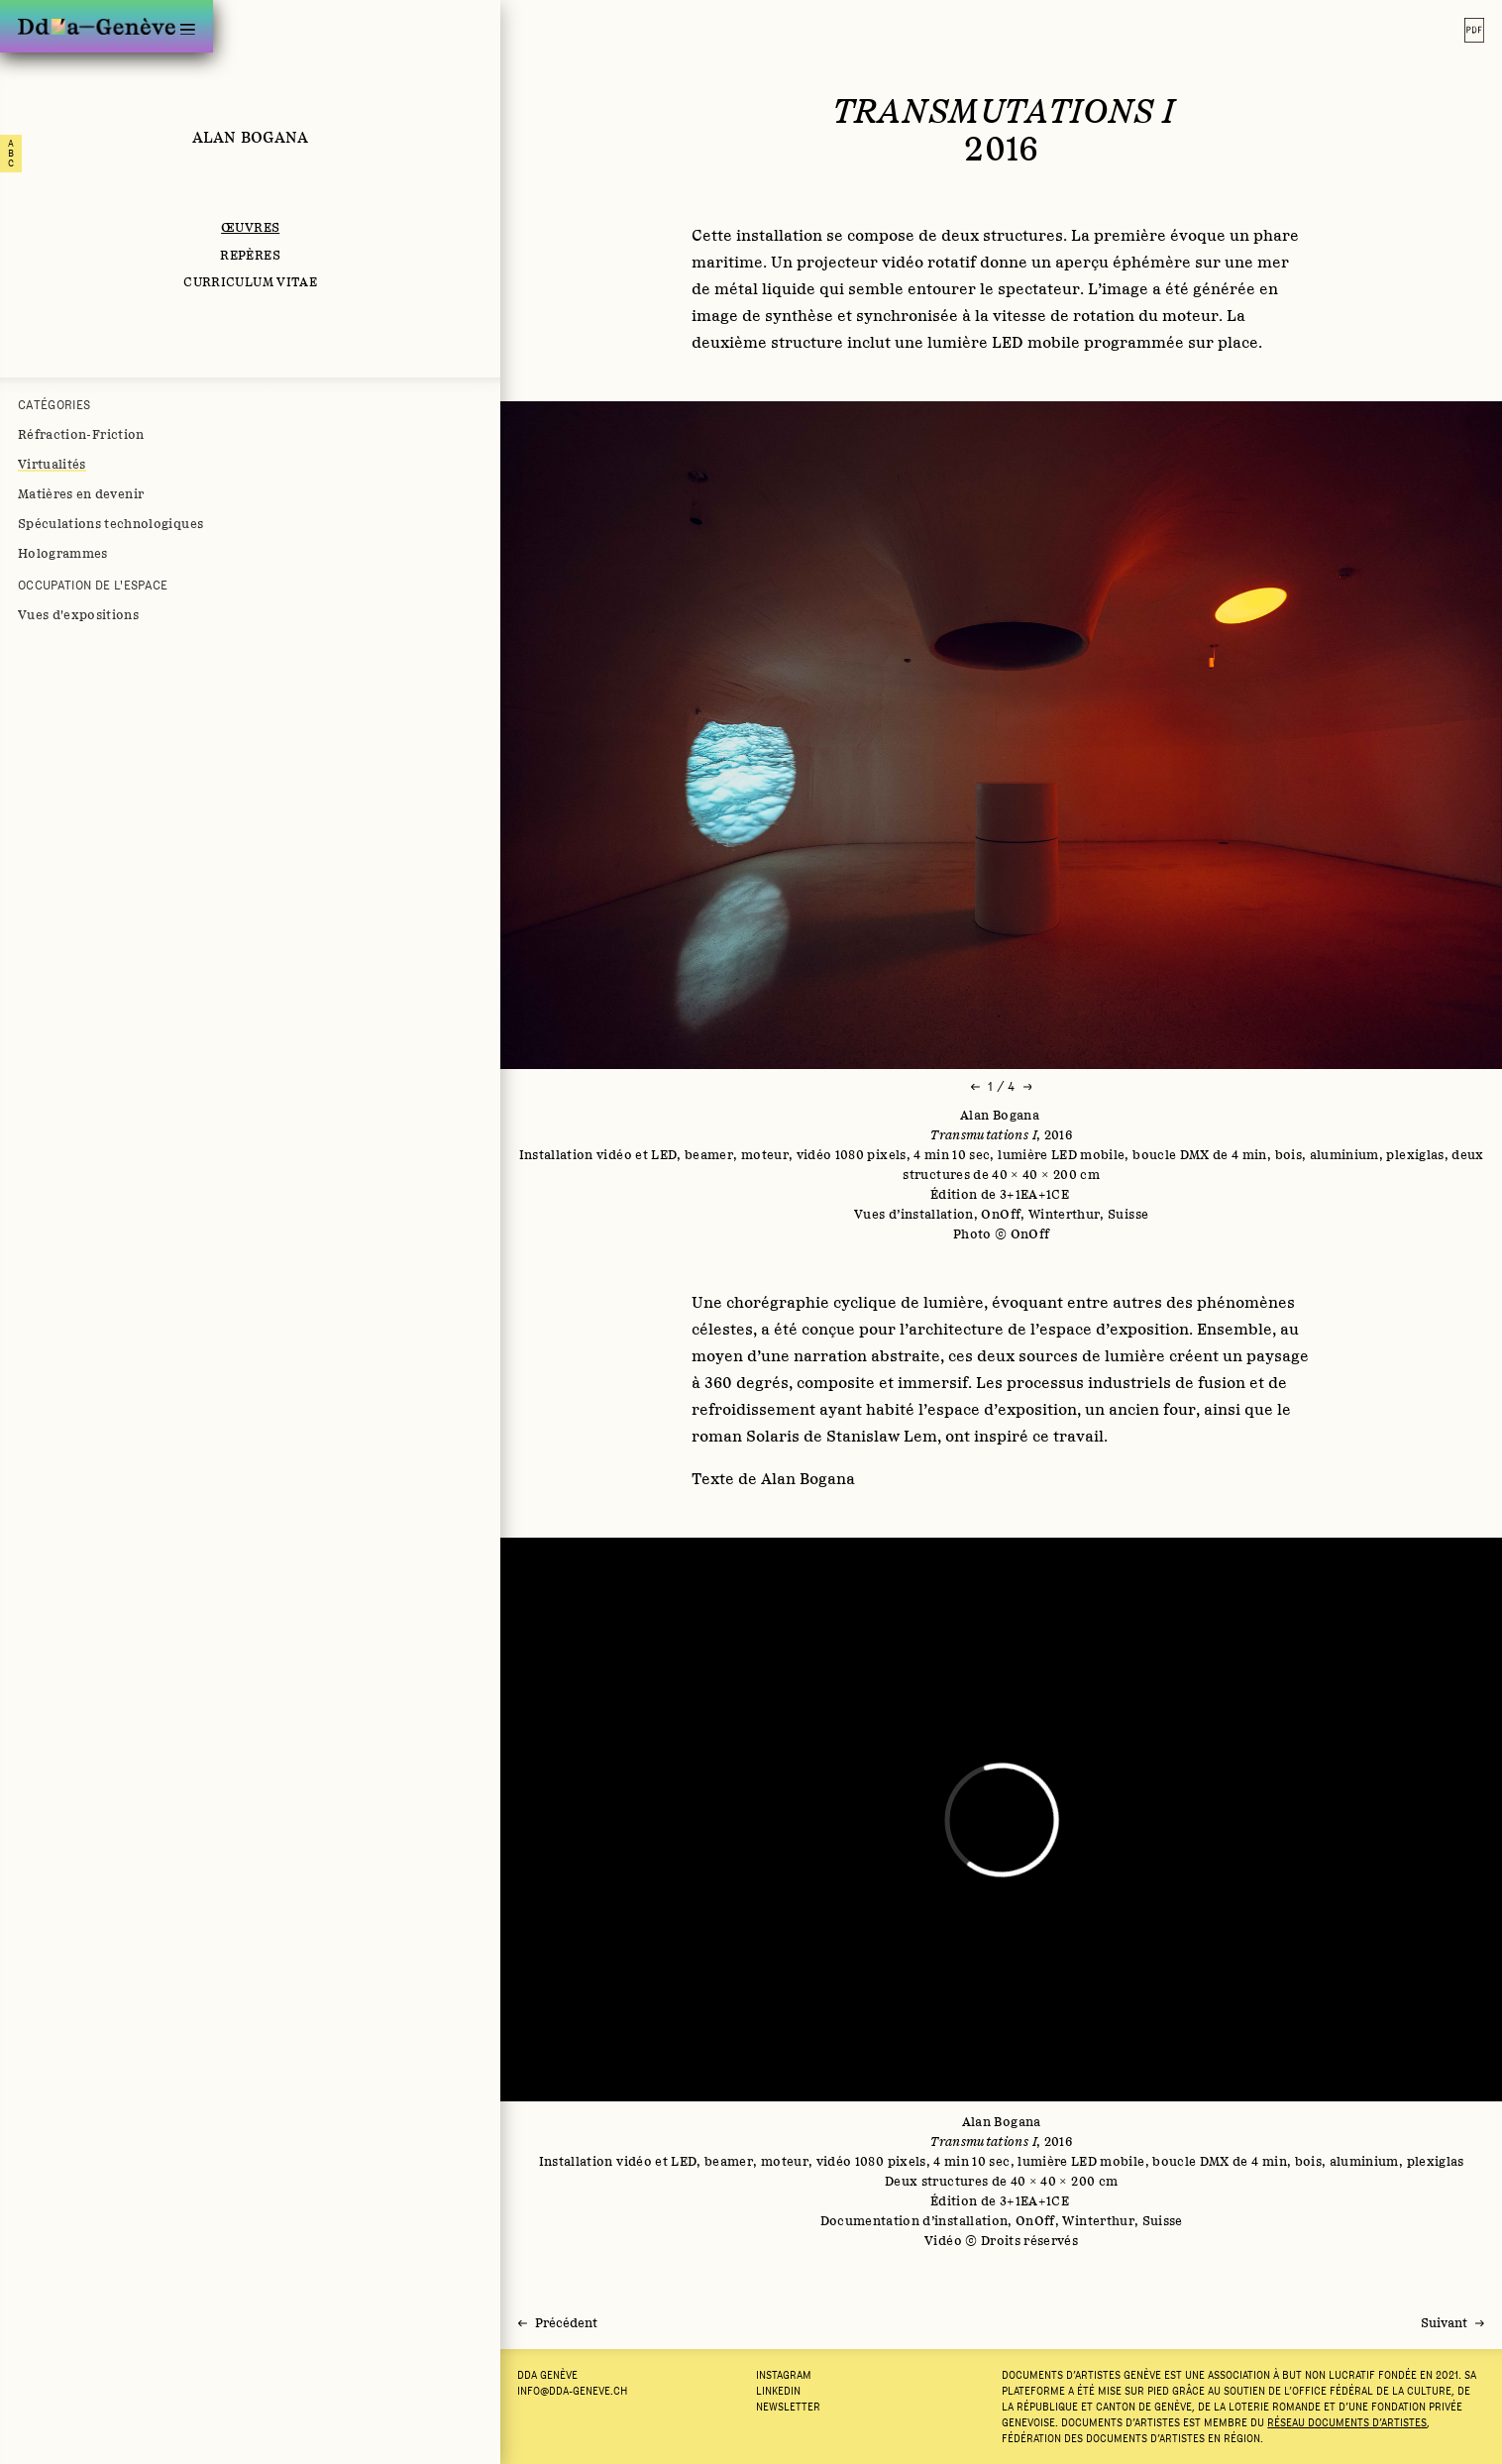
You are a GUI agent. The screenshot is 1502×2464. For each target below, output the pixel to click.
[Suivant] (1452, 2322)
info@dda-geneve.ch (572, 2391)
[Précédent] (557, 2322)
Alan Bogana (250, 137)
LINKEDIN (778, 2391)
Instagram (783, 2375)
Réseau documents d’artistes (1347, 2422)
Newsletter (788, 2406)
